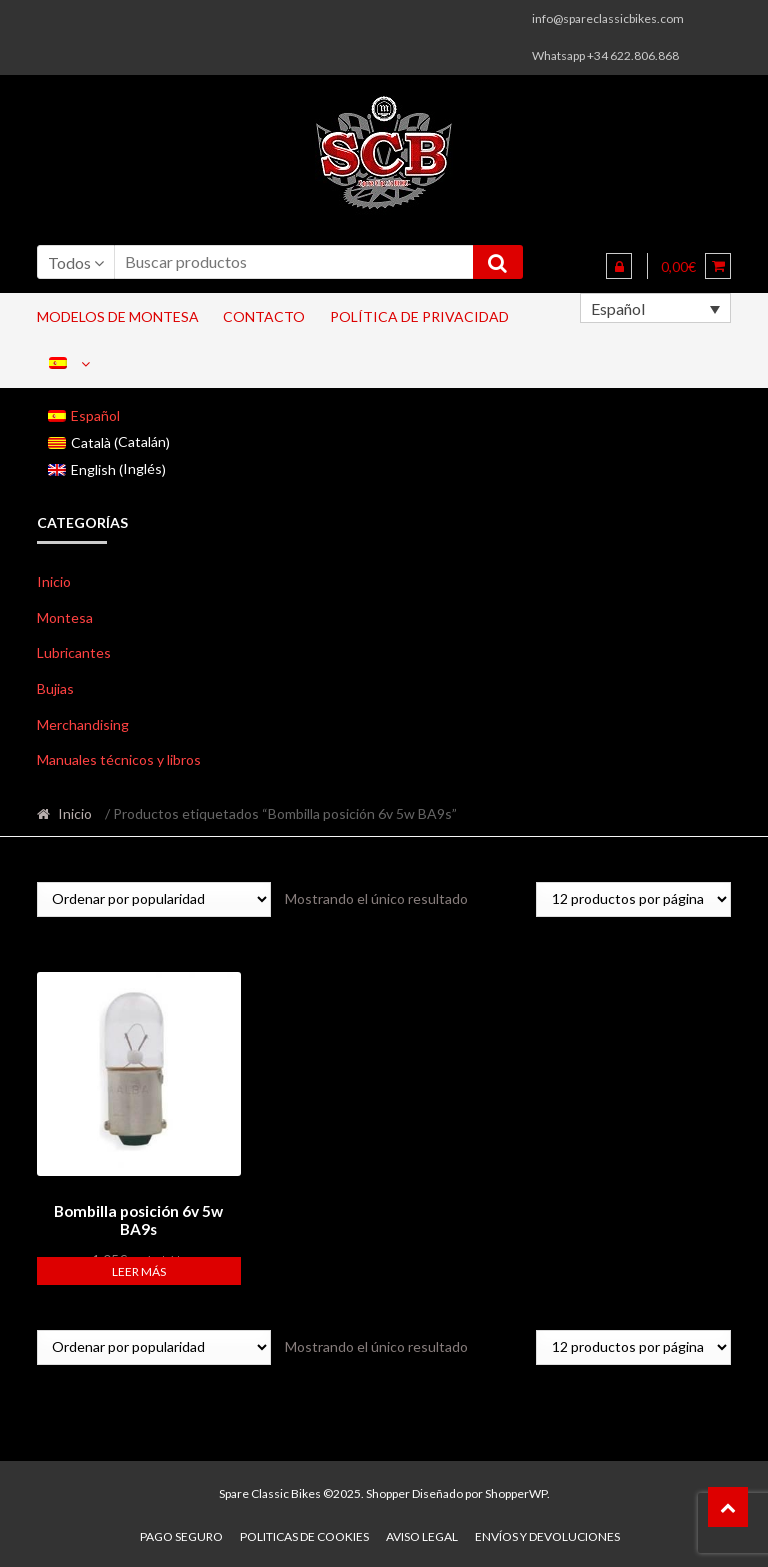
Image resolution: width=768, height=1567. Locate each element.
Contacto (264, 316)
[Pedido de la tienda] (154, 899)
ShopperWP (516, 1490)
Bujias (55, 688)
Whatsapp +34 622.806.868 (605, 55)
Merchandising (83, 724)
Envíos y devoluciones (547, 1533)
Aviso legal (422, 1533)
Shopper (388, 1490)
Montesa (65, 617)
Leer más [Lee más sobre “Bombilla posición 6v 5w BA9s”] (139, 1268)
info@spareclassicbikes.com (608, 18)
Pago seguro (181, 1533)
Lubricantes (74, 652)
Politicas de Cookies (304, 1533)
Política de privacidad (419, 316)
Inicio (54, 581)
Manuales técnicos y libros (119, 759)
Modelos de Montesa (118, 316)
